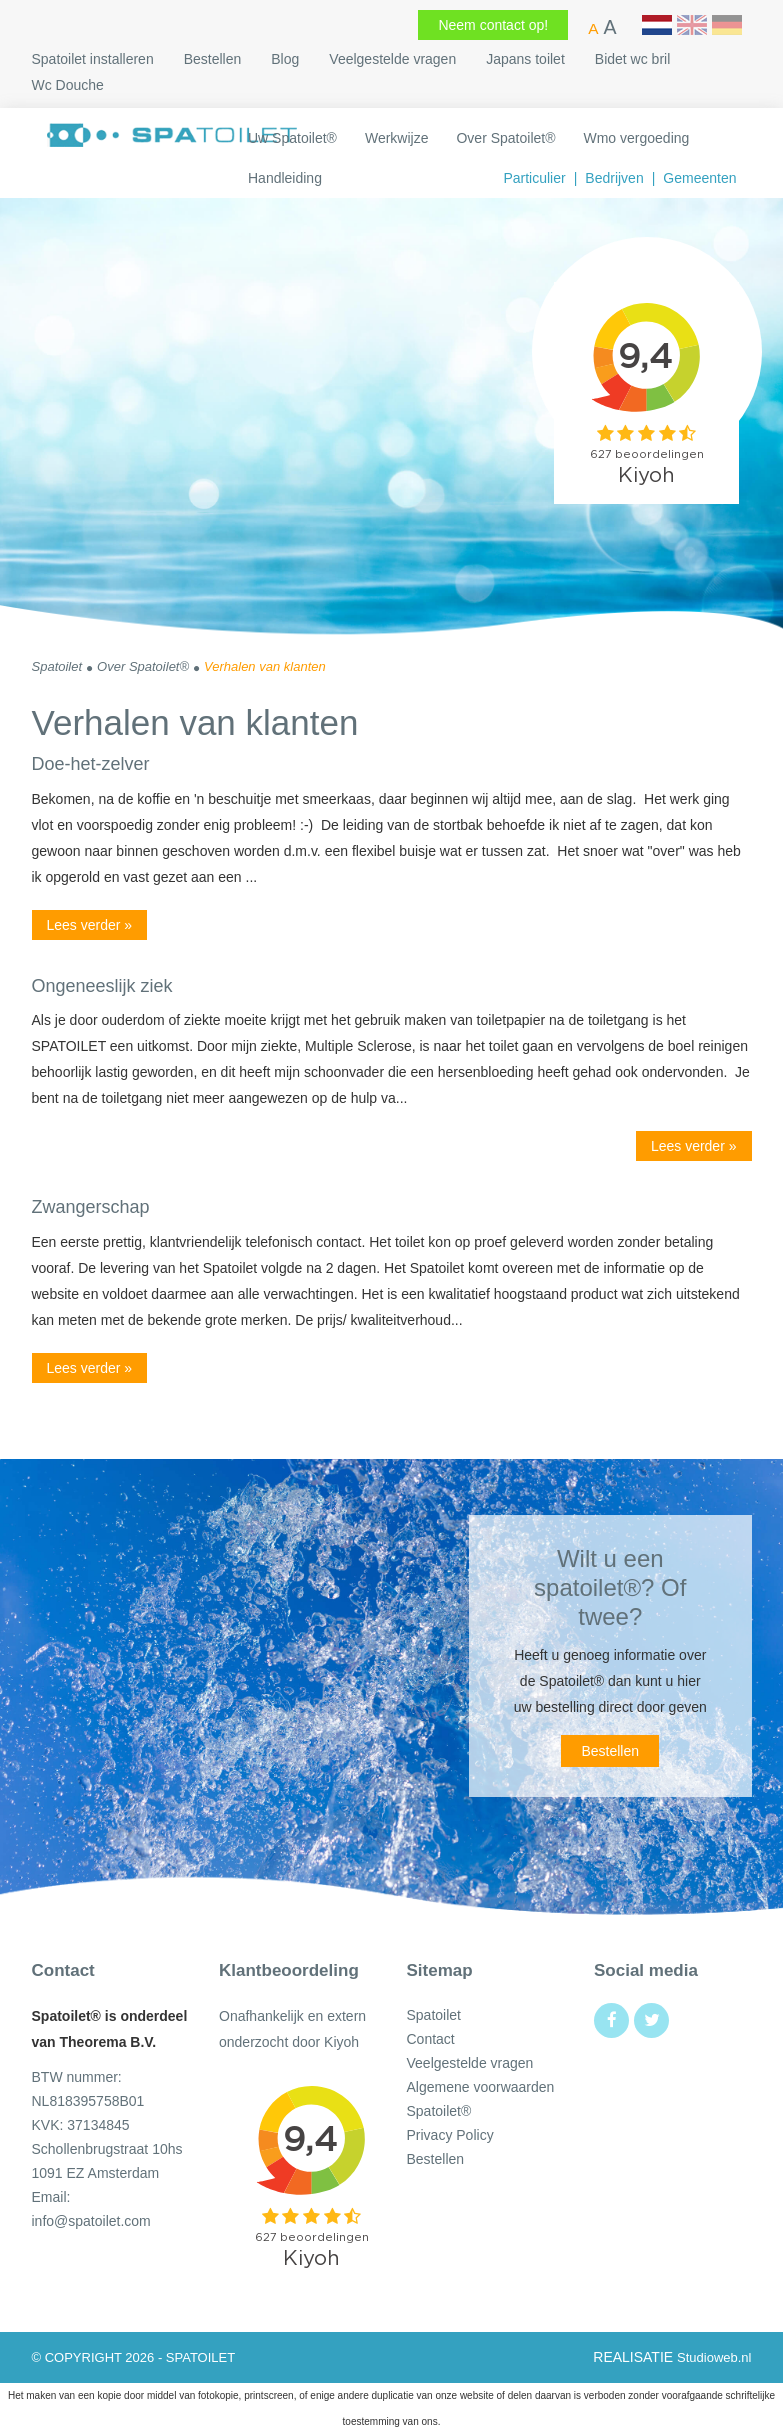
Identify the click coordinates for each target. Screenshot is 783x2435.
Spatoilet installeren (93, 59)
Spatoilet (434, 2015)
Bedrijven (614, 178)
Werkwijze (397, 138)
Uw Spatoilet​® (292, 138)
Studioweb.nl (714, 2357)
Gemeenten (699, 178)
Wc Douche (68, 85)
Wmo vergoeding (636, 138)
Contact (431, 2039)
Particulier (534, 178)
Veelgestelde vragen (392, 59)
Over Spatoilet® (505, 138)
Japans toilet (525, 59)
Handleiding (285, 178)
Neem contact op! (493, 25)
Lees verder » (90, 925)
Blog (285, 59)
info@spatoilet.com (91, 2221)
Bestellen (213, 59)
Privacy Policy (450, 2135)
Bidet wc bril (632, 59)
